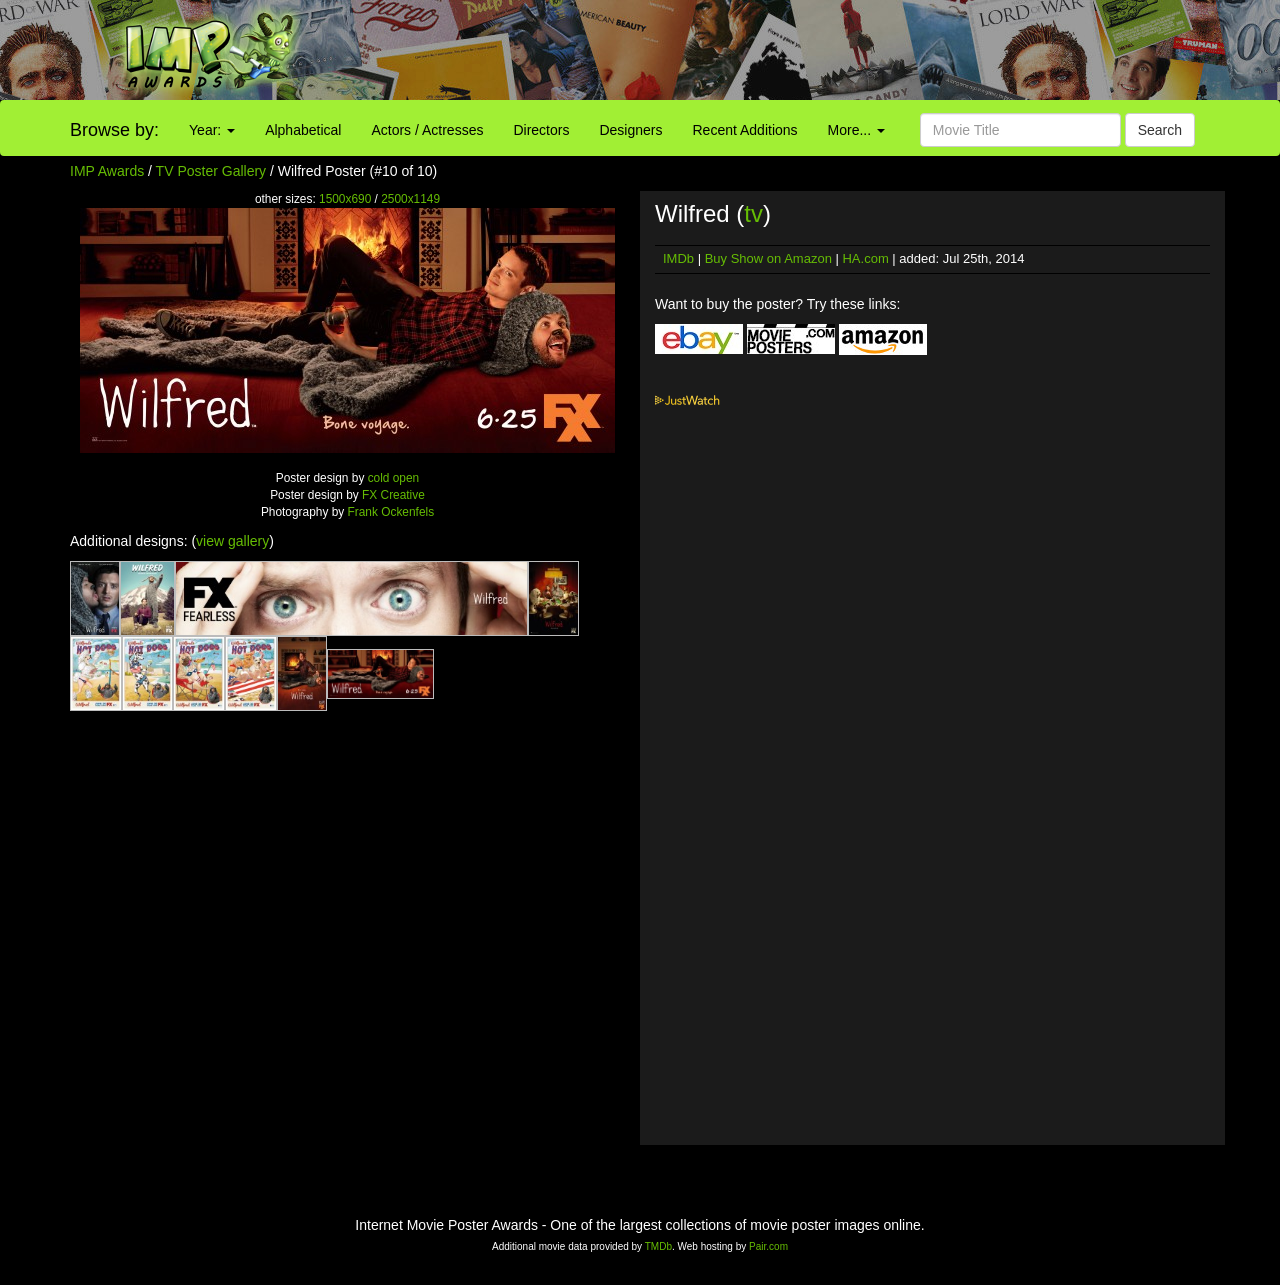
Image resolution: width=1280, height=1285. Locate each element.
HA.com (865, 258)
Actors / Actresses (427, 130)
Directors (541, 130)
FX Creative (393, 495)
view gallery (232, 541)
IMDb (678, 258)
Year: (212, 130)
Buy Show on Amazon (768, 258)
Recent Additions (745, 130)
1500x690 (345, 199)
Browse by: (114, 130)
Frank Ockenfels (391, 512)
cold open (394, 478)
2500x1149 (410, 199)
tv (753, 213)
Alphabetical (303, 130)
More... (856, 130)
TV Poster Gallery (211, 171)
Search (1160, 130)
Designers (630, 130)
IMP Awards (107, 171)
